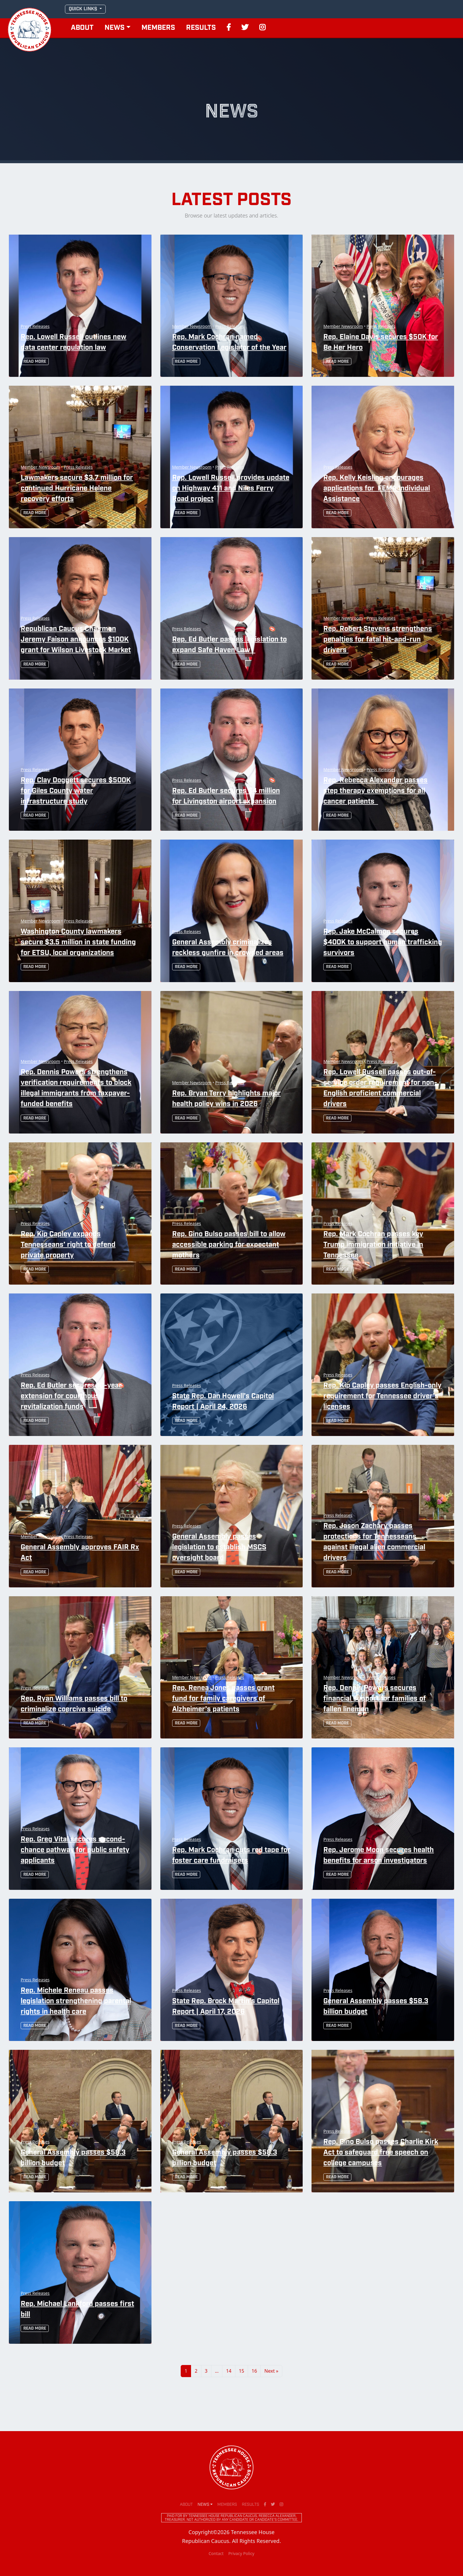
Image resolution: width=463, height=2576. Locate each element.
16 (254, 2371)
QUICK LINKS (83, 9)
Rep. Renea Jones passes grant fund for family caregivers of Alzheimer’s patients (223, 1699)
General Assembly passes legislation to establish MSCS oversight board (219, 1547)
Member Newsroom (191, 326)
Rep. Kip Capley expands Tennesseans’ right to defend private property (68, 1245)
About (82, 28)
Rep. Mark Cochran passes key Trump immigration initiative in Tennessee (373, 1245)
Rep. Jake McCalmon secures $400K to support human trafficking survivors (382, 942)
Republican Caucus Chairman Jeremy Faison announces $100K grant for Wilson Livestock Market (76, 640)
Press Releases (35, 326)
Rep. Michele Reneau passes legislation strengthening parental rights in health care (76, 2001)
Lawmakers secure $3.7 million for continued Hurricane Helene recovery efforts (77, 489)
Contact (216, 2553)
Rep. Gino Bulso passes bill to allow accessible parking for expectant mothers (229, 1245)
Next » (271, 2371)
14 (228, 2371)
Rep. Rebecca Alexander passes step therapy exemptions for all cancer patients (375, 791)
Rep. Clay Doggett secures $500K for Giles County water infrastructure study (76, 791)
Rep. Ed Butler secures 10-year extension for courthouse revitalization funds (71, 1396)
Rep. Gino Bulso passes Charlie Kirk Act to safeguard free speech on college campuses (380, 2153)
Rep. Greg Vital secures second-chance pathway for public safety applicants (75, 1850)
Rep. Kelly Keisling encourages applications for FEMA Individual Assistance (376, 489)
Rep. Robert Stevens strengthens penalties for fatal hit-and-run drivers (377, 640)
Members (158, 28)
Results (201, 28)
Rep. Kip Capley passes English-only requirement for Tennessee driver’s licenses (382, 1396)
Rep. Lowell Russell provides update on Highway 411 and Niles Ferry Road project (230, 489)
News (115, 28)
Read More (34, 361)
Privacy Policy (241, 2553)
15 (241, 2371)
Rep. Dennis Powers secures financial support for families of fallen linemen (374, 1699)
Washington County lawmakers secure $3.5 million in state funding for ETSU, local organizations (78, 942)
